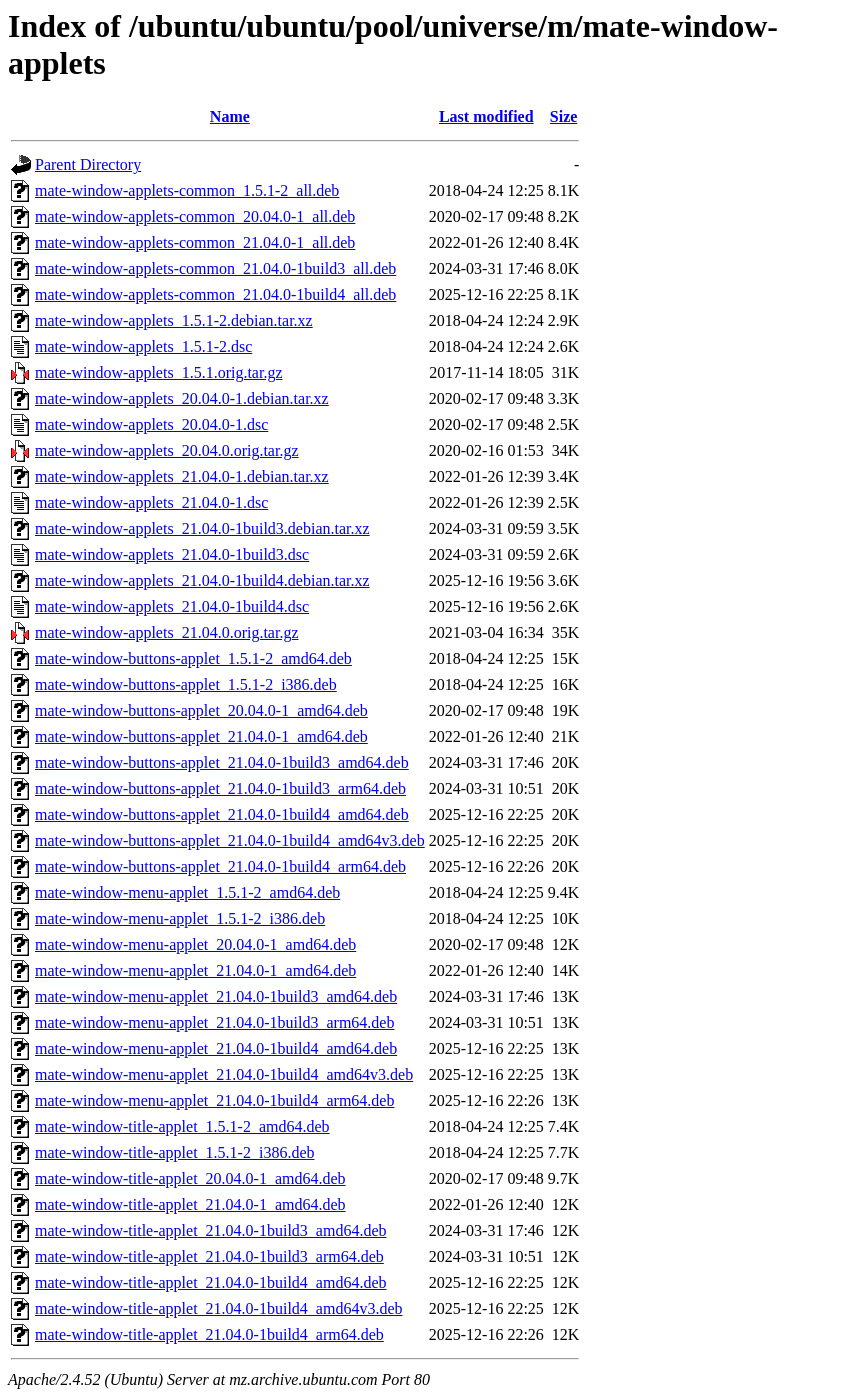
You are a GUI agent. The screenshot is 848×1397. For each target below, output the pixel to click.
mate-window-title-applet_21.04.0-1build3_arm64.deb (209, 1256)
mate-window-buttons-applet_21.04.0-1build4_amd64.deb (222, 814)
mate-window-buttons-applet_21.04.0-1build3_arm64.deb (220, 788)
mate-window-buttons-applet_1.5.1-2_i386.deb (186, 684)
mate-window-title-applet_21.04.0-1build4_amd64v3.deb (218, 1308)
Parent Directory (88, 164)
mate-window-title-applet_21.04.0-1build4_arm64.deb (209, 1334)
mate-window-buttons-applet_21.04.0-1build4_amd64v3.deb (230, 840)
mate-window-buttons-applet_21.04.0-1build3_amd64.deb (222, 762)
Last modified (486, 116)
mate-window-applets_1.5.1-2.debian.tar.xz (174, 320)
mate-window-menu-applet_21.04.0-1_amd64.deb (195, 970)
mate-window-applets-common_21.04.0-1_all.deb (195, 242)
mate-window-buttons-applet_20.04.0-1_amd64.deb (201, 710)
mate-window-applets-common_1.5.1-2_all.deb (187, 190)
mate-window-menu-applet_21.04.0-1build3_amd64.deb (216, 996)
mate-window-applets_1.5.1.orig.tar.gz (159, 372)
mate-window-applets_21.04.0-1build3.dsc (172, 554)
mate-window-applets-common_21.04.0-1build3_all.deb (215, 268)
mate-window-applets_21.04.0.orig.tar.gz (167, 632)
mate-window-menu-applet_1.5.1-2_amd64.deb (187, 892)
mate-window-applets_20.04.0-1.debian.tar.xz (182, 398)
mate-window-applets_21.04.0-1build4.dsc (172, 606)
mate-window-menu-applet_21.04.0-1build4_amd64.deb (216, 1048)
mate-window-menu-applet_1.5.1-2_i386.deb (180, 918)
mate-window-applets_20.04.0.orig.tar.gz (167, 450)
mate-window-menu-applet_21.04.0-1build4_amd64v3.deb (224, 1074)
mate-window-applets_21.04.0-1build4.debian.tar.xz (202, 580)
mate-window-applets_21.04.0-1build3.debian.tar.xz (202, 528)
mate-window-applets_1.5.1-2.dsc (143, 346)
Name (230, 116)
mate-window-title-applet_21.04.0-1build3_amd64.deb (210, 1230)
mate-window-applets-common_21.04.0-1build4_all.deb (215, 294)
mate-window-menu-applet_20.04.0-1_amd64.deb (195, 944)
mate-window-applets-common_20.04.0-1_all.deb (195, 216)
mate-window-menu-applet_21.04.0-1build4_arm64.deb (214, 1100)
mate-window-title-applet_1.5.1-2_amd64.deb (182, 1126)
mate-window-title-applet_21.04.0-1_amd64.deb (190, 1204)
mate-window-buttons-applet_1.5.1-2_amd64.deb (193, 658)
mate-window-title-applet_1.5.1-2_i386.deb (174, 1152)
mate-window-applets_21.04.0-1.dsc (151, 502)
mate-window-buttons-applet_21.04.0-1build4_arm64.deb (220, 866)
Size (564, 116)
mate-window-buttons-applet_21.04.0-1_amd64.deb (201, 736)
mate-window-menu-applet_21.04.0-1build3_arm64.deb (214, 1022)
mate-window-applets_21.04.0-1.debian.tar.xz (182, 476)
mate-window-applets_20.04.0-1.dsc (151, 424)
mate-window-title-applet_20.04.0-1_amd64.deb (190, 1178)
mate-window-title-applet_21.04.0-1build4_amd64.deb (210, 1282)
